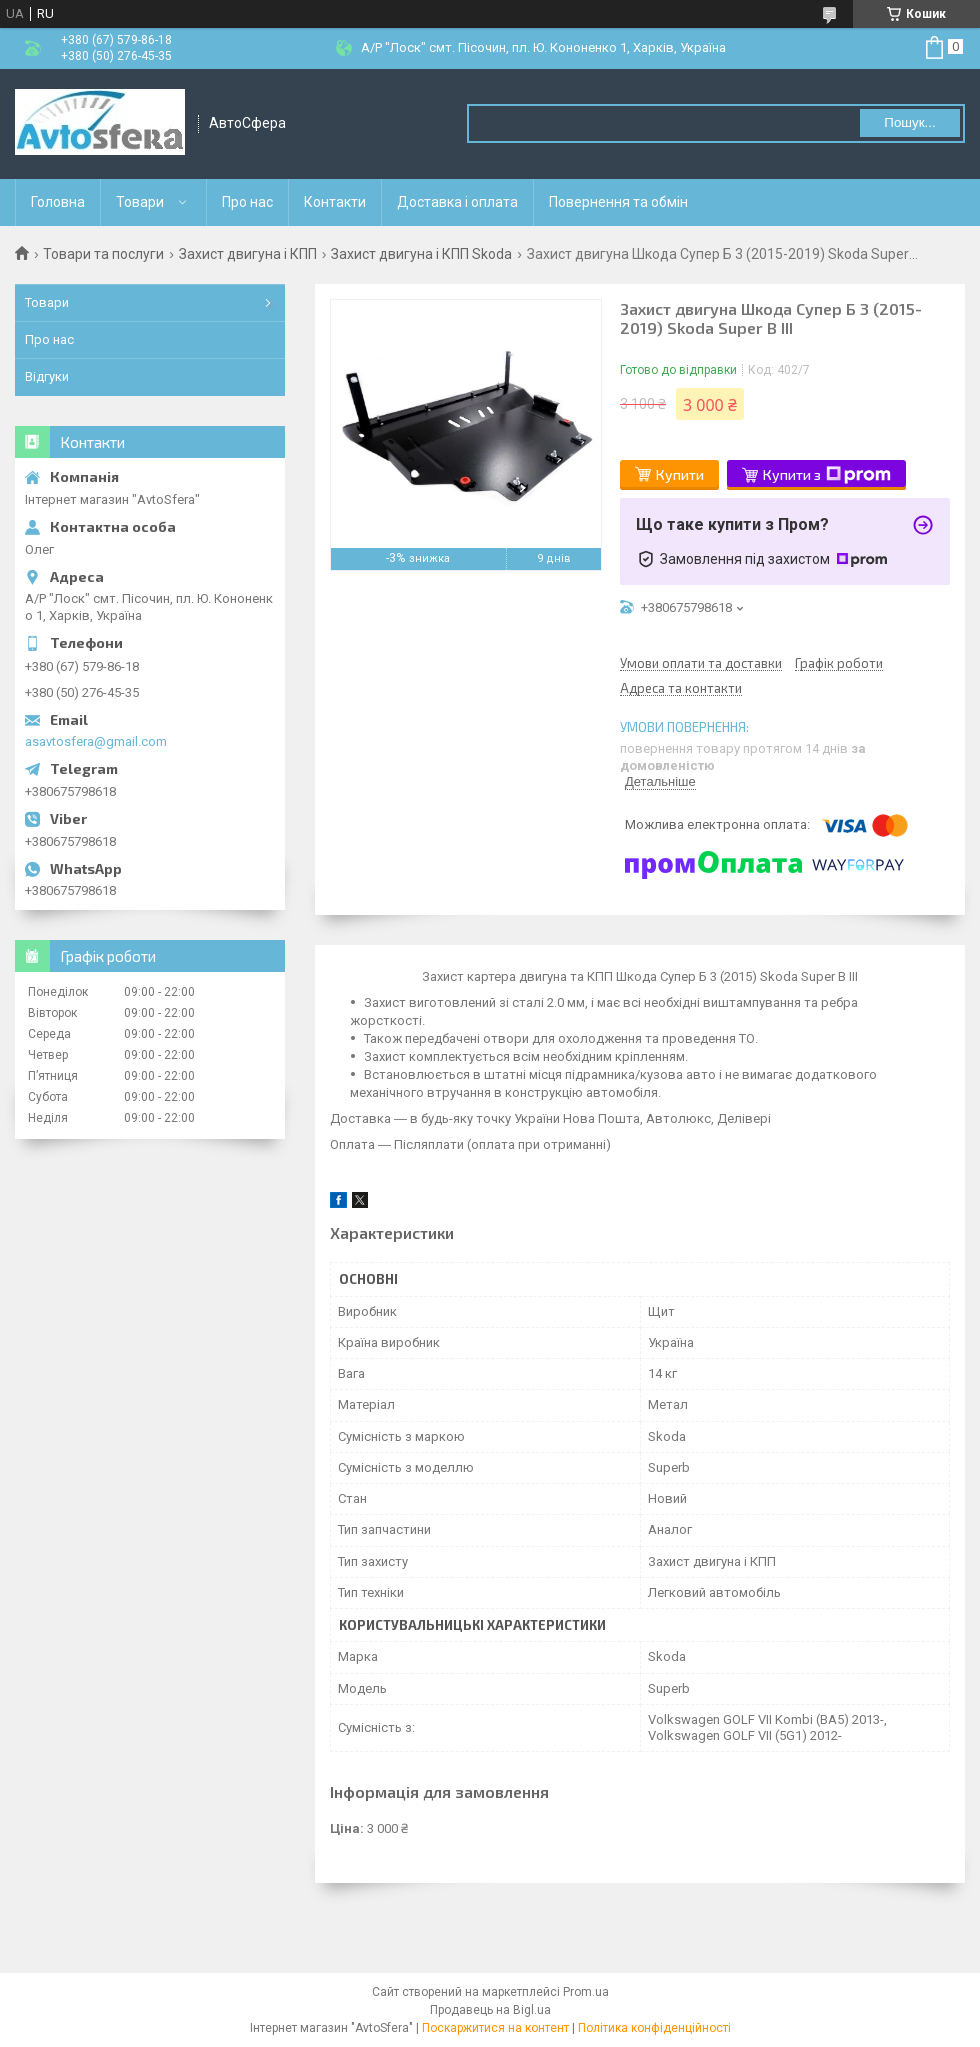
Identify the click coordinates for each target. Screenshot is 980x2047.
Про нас (247, 202)
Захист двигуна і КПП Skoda (421, 254)
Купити (680, 474)
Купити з (827, 475)
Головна (58, 202)
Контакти (335, 202)
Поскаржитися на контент (495, 2028)
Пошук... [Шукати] (909, 122)
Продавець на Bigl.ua (490, 2010)
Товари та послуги (103, 254)
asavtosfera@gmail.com (96, 741)
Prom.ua (586, 1992)
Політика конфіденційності (654, 2028)
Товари (140, 202)
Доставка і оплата (457, 202)
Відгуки (47, 376)
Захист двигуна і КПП (248, 254)
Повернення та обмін (618, 202)
